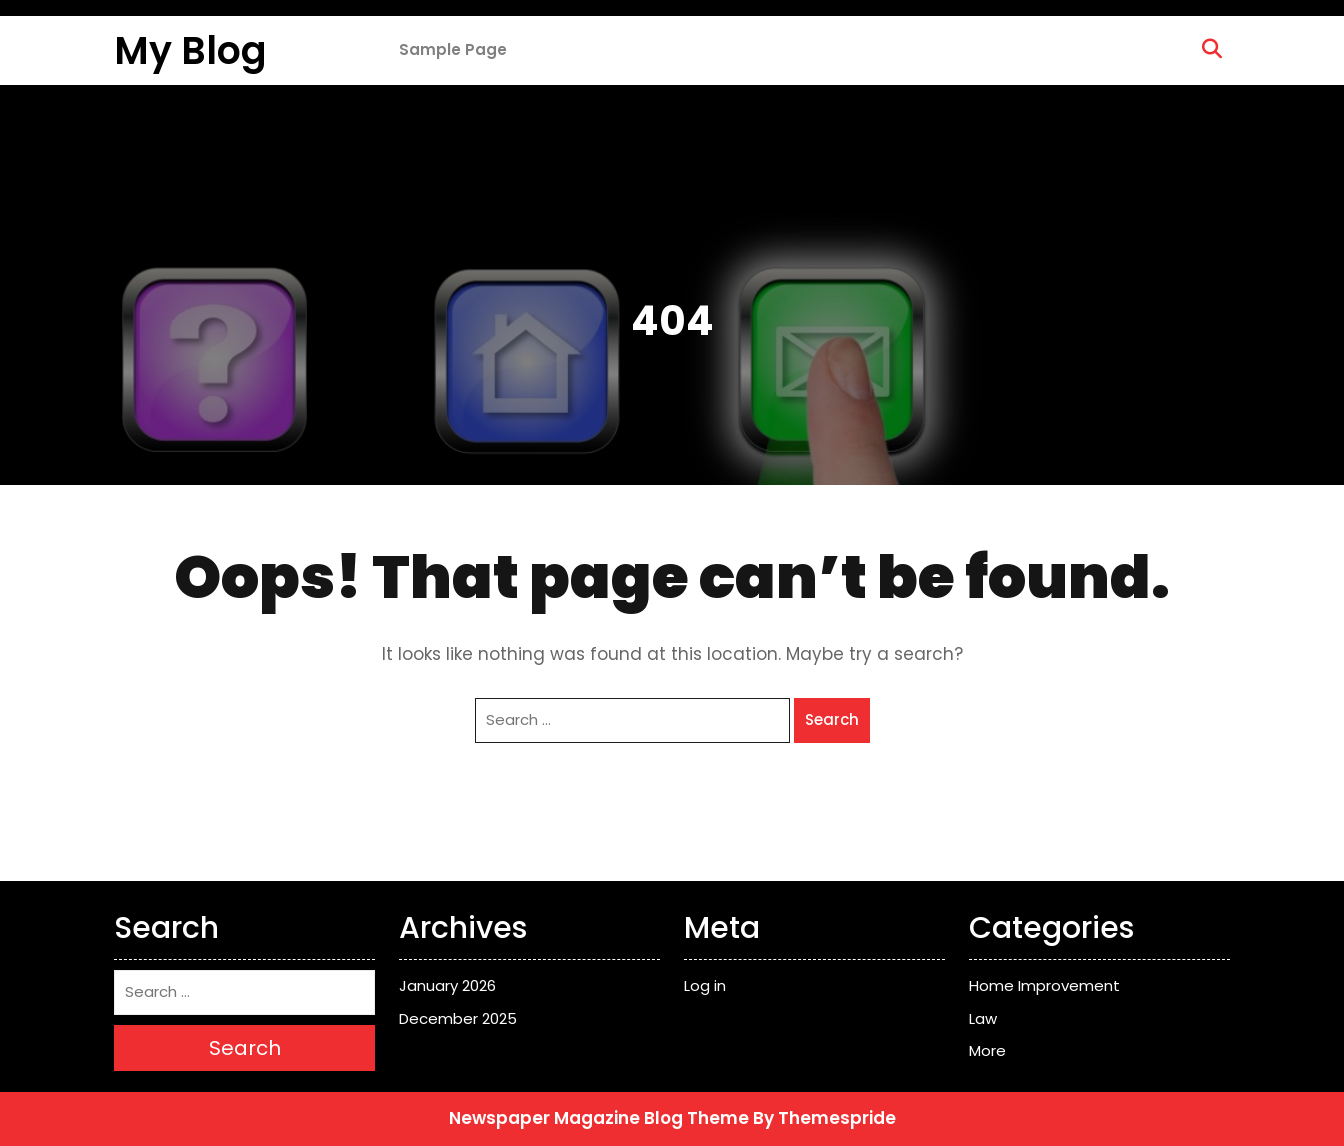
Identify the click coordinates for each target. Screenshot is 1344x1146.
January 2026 (447, 985)
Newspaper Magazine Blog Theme (599, 1118)
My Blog (190, 50)
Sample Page (453, 49)
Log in (705, 985)
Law (983, 1018)
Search (832, 719)
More (987, 1050)
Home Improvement (1044, 985)
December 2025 (458, 1018)
